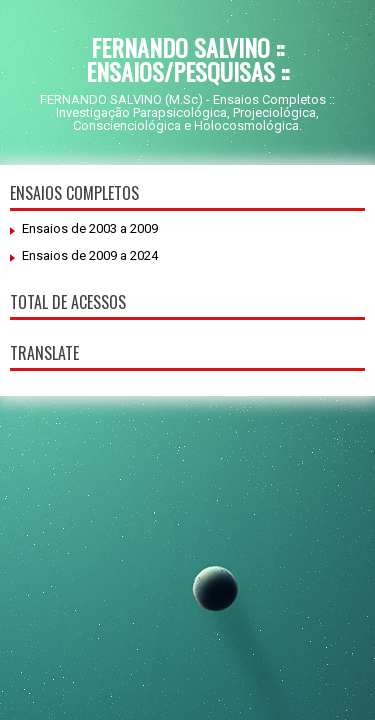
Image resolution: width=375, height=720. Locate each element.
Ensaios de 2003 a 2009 (90, 228)
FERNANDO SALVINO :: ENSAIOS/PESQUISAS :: (187, 59)
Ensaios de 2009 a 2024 (90, 255)
